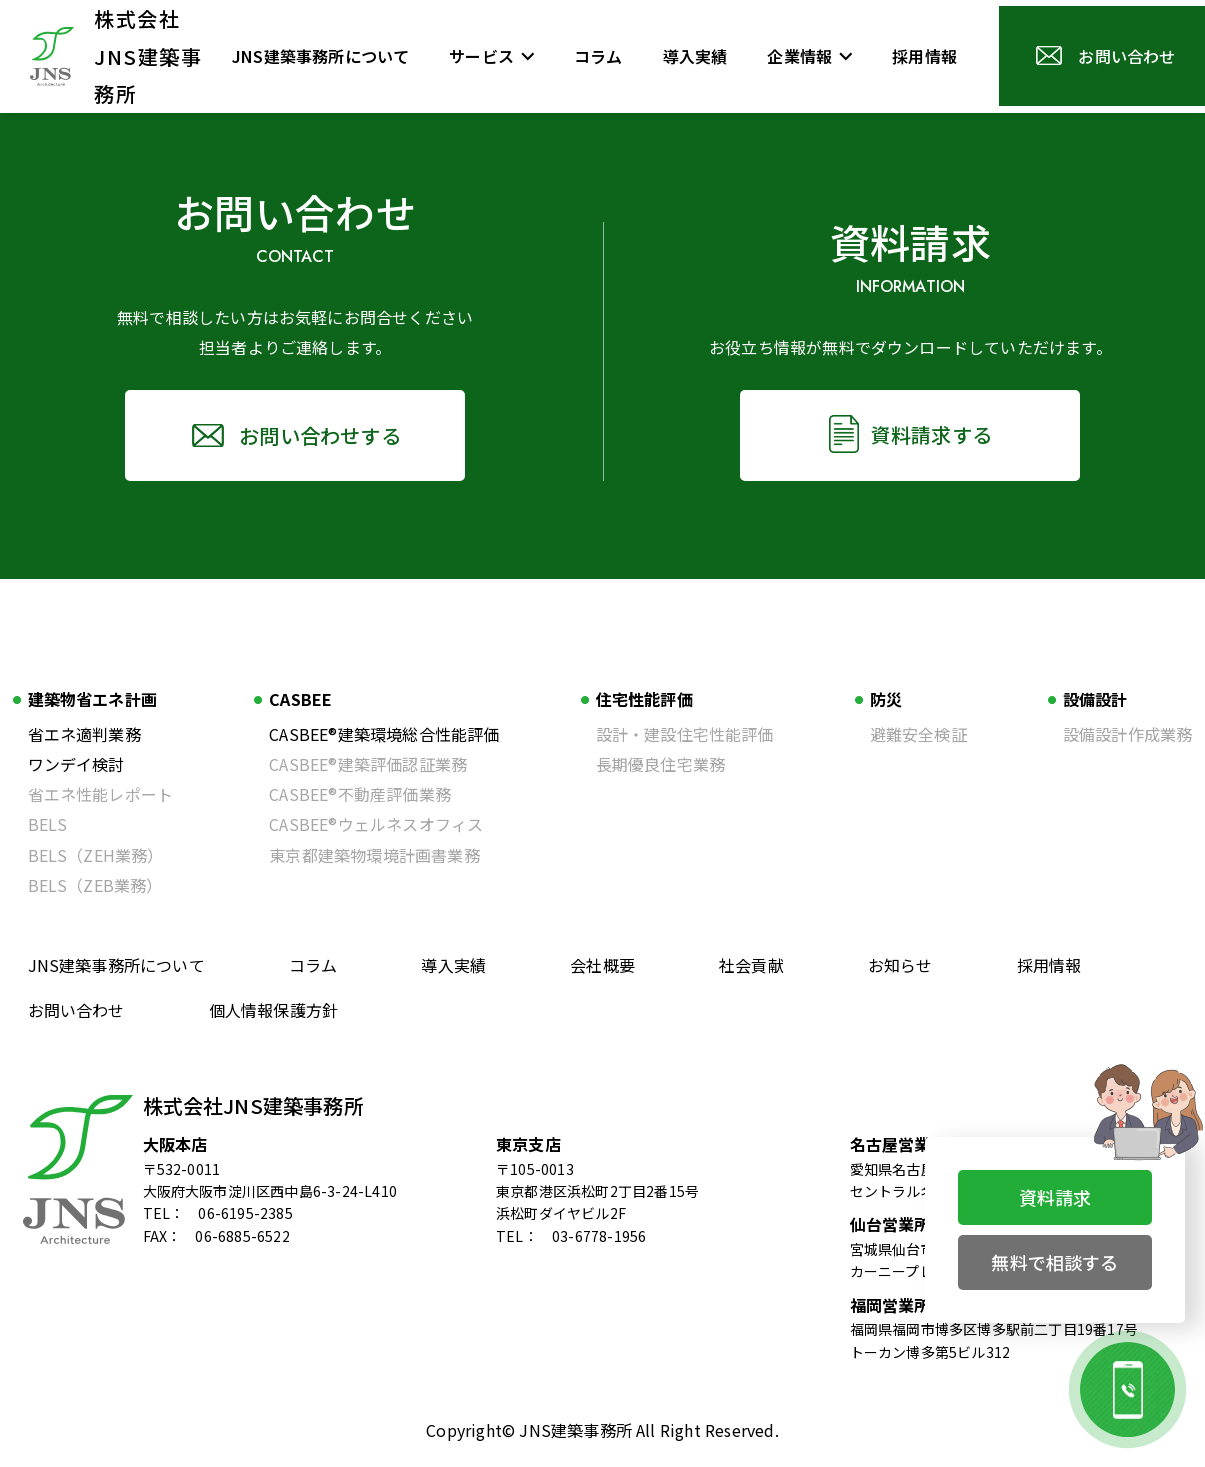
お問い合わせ (76, 1010)
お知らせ (900, 965)
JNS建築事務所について (116, 965)
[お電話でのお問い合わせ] (1127, 1389)
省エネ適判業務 (84, 734)
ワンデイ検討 (76, 764)
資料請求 (1055, 1197)
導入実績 (453, 965)
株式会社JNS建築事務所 (253, 1105)
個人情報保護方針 (274, 1010)
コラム (313, 965)
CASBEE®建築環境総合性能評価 (384, 734)
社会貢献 (751, 965)
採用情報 (1049, 965)
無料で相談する (1054, 1262)
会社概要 (602, 965)
